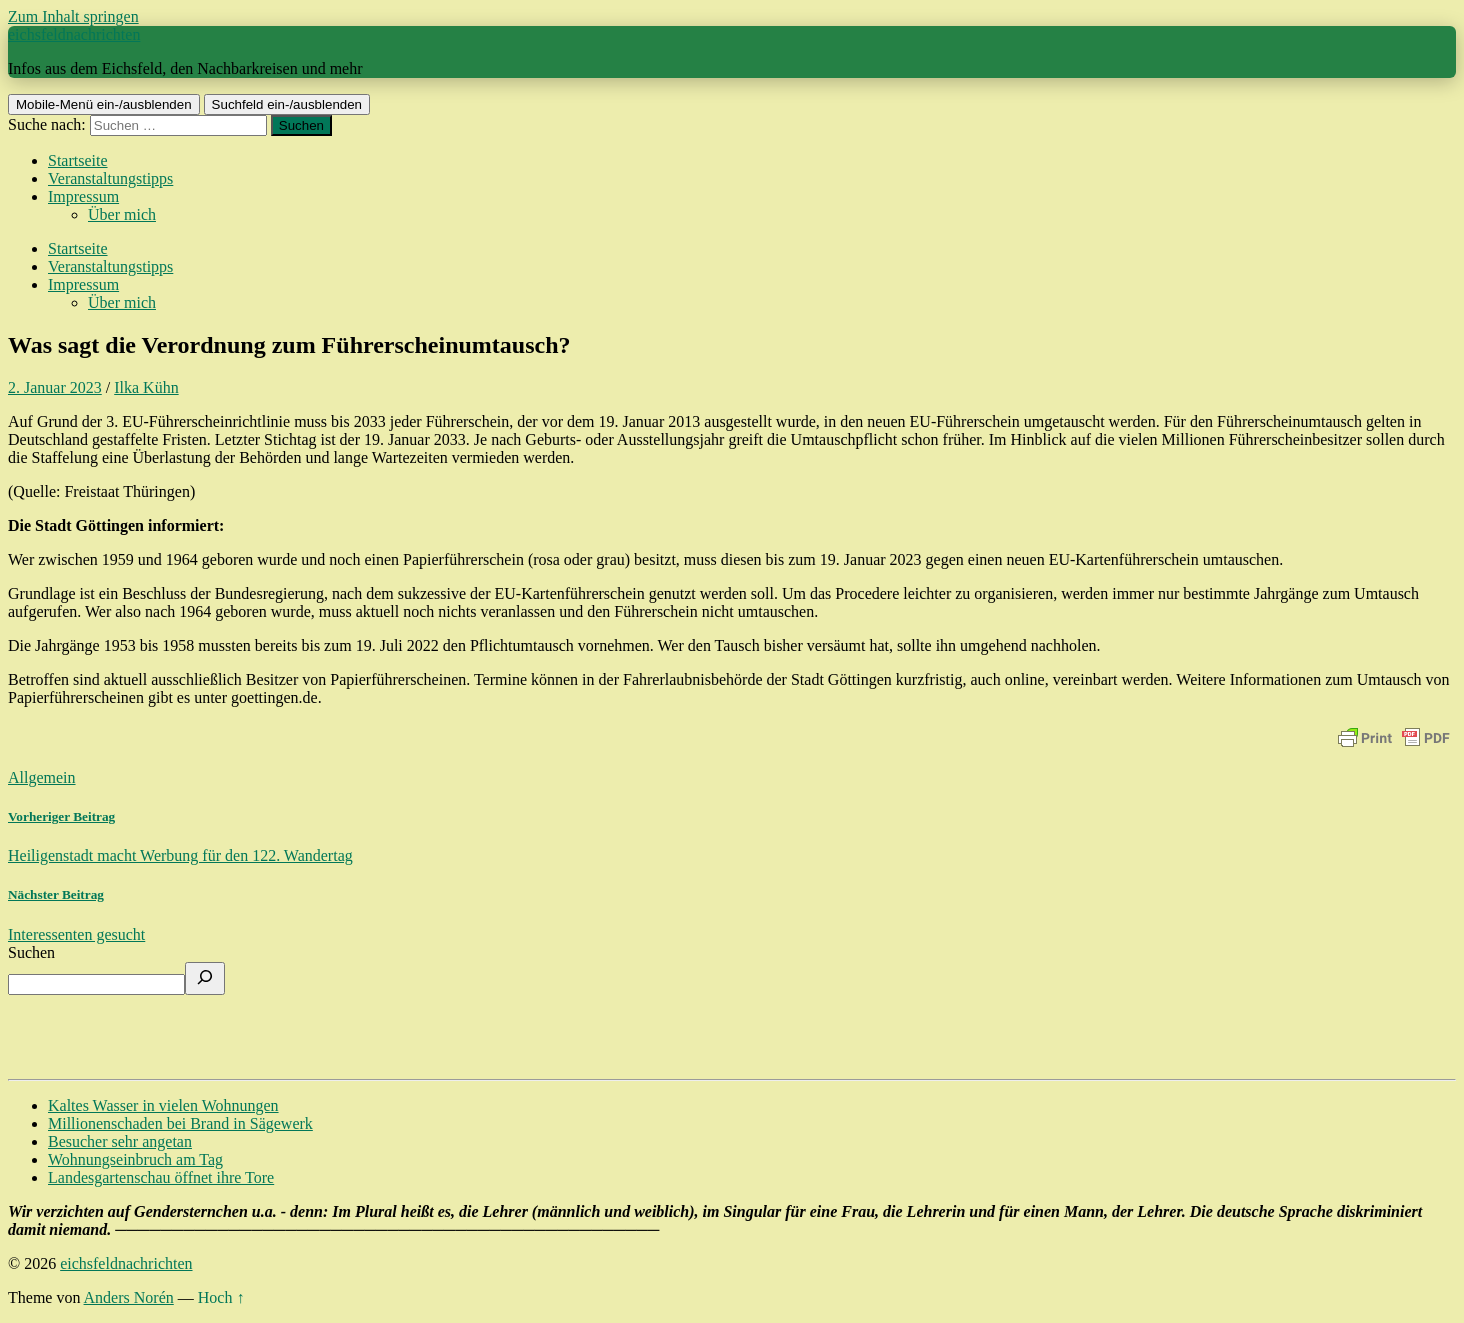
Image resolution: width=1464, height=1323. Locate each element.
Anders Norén (129, 1297)
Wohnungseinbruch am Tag (135, 1159)
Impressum (83, 196)
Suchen (31, 952)
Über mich (122, 214)
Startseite (78, 160)
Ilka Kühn (146, 387)
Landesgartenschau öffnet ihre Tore (161, 1177)
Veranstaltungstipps (110, 178)
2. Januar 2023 (55, 387)
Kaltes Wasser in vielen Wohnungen (163, 1105)
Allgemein (42, 777)
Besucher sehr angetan (120, 1141)
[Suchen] (205, 978)
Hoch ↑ (221, 1297)
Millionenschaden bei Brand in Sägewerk (180, 1123)
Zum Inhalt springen (73, 16)
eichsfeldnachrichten (74, 34)
